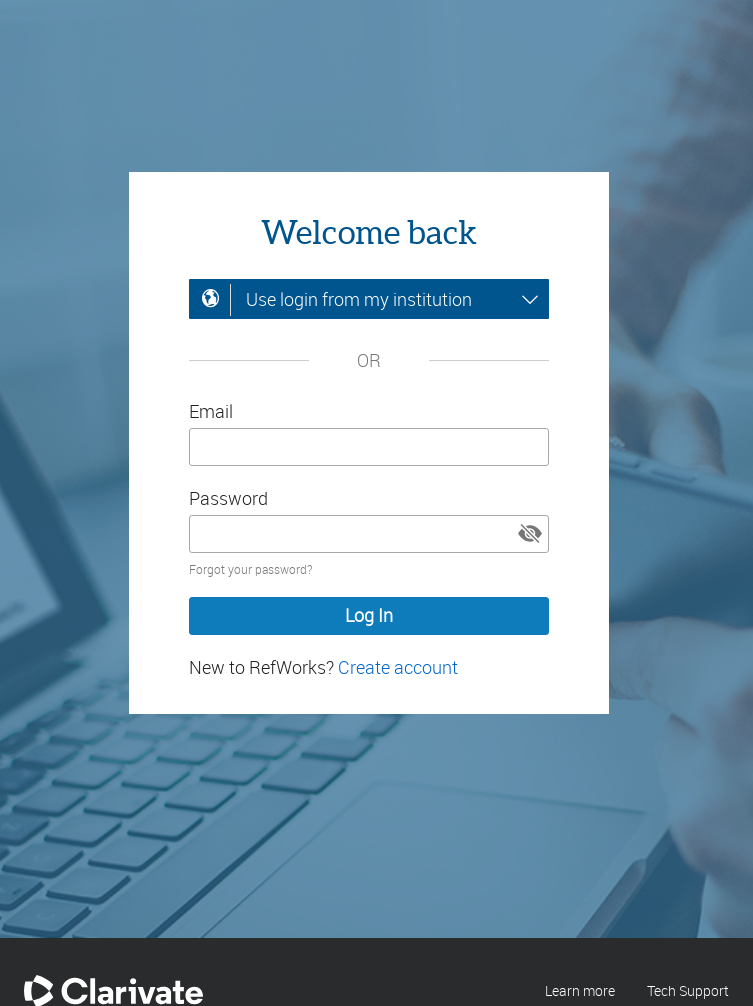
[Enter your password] (369, 534)
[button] (530, 534)
